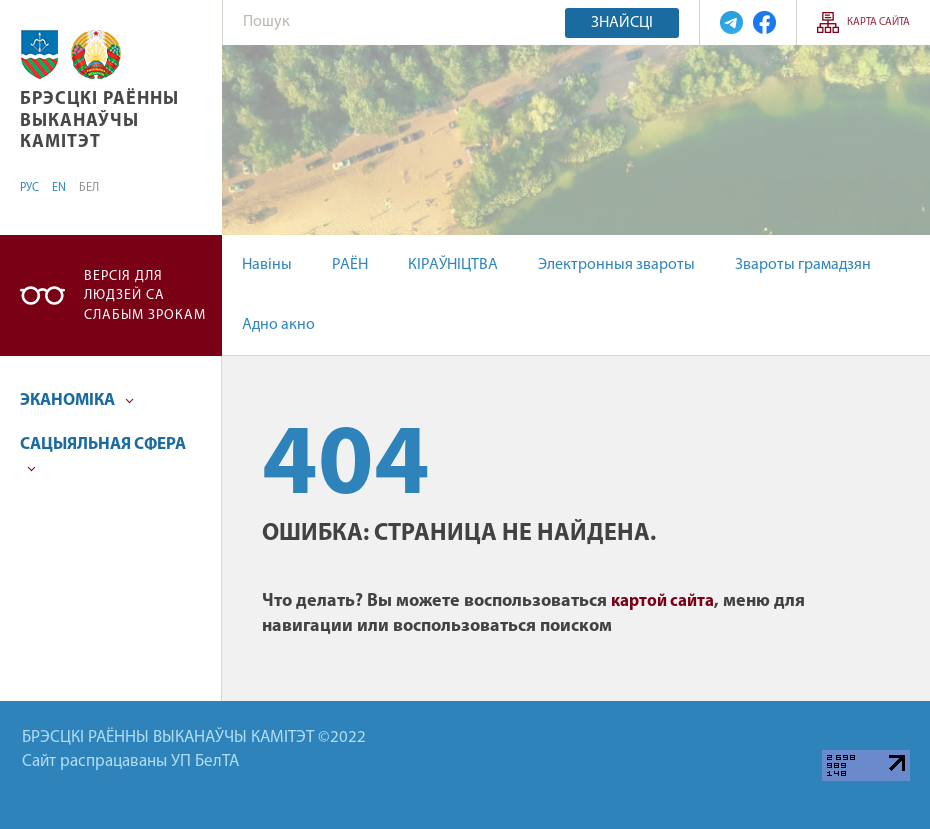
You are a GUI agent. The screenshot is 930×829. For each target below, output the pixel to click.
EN (59, 188)
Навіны (267, 265)
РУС (29, 188)
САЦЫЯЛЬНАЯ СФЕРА (103, 454)
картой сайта (662, 601)
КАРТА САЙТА (878, 22)
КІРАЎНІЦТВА (453, 265)
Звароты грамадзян (803, 265)
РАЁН (350, 265)
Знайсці (622, 23)
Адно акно (278, 325)
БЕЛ (89, 188)
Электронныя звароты (616, 265)
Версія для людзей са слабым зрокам (145, 296)
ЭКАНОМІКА (77, 400)
